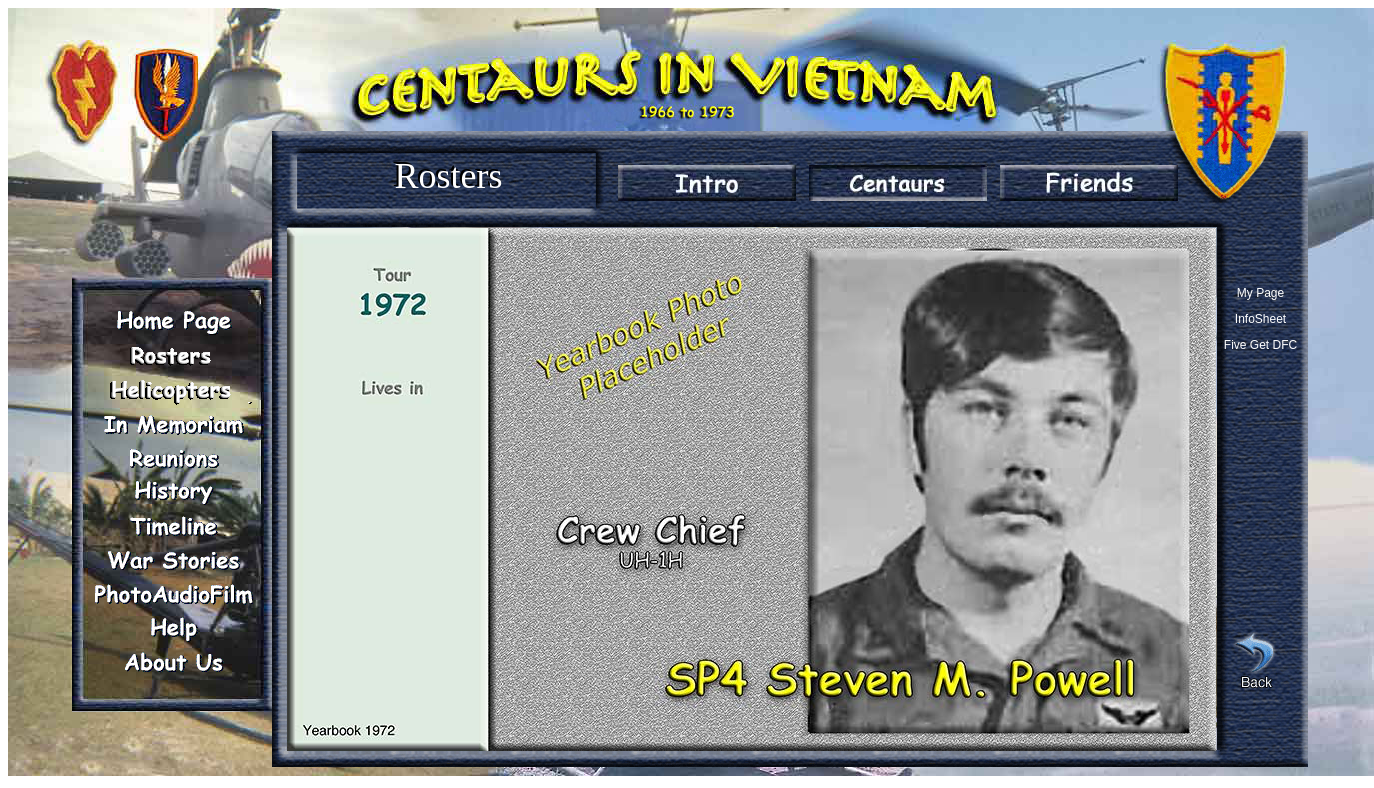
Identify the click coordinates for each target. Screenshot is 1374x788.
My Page (1260, 293)
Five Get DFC (1260, 345)
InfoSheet (1260, 319)
